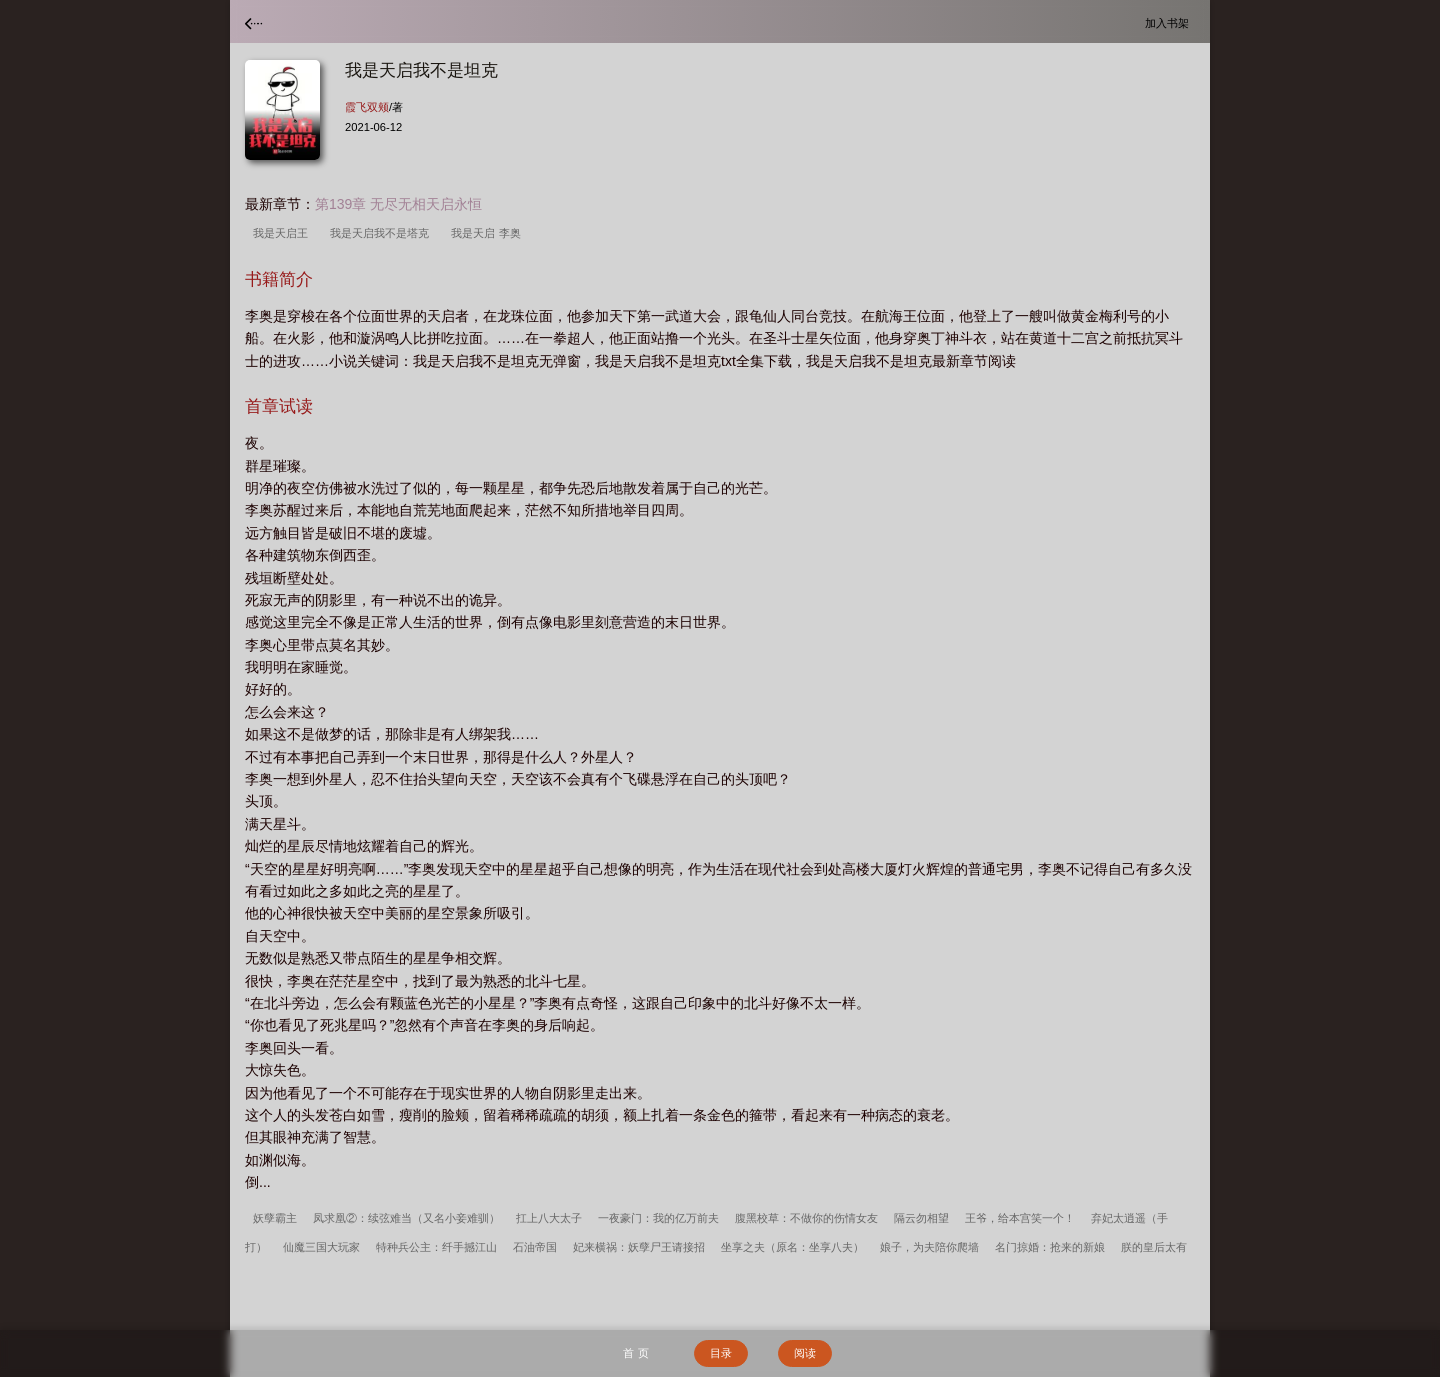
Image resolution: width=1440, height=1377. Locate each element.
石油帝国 (535, 1247)
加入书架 (1170, 22)
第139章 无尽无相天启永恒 (398, 204)
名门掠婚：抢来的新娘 (1050, 1247)
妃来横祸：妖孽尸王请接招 (639, 1247)
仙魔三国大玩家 (321, 1247)
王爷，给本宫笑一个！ (1020, 1218)
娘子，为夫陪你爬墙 (929, 1247)
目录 (721, 1353)
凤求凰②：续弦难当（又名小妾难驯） (406, 1218)
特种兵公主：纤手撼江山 (436, 1247)
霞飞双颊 (367, 107)
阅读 (805, 1353)
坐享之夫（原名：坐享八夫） (792, 1247)
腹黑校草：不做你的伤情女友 (806, 1218)
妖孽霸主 (275, 1218)
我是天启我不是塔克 (382, 233)
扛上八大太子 (549, 1218)
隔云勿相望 (921, 1218)
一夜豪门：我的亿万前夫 (658, 1218)
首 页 (635, 1353)
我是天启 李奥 (488, 233)
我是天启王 (283, 233)
